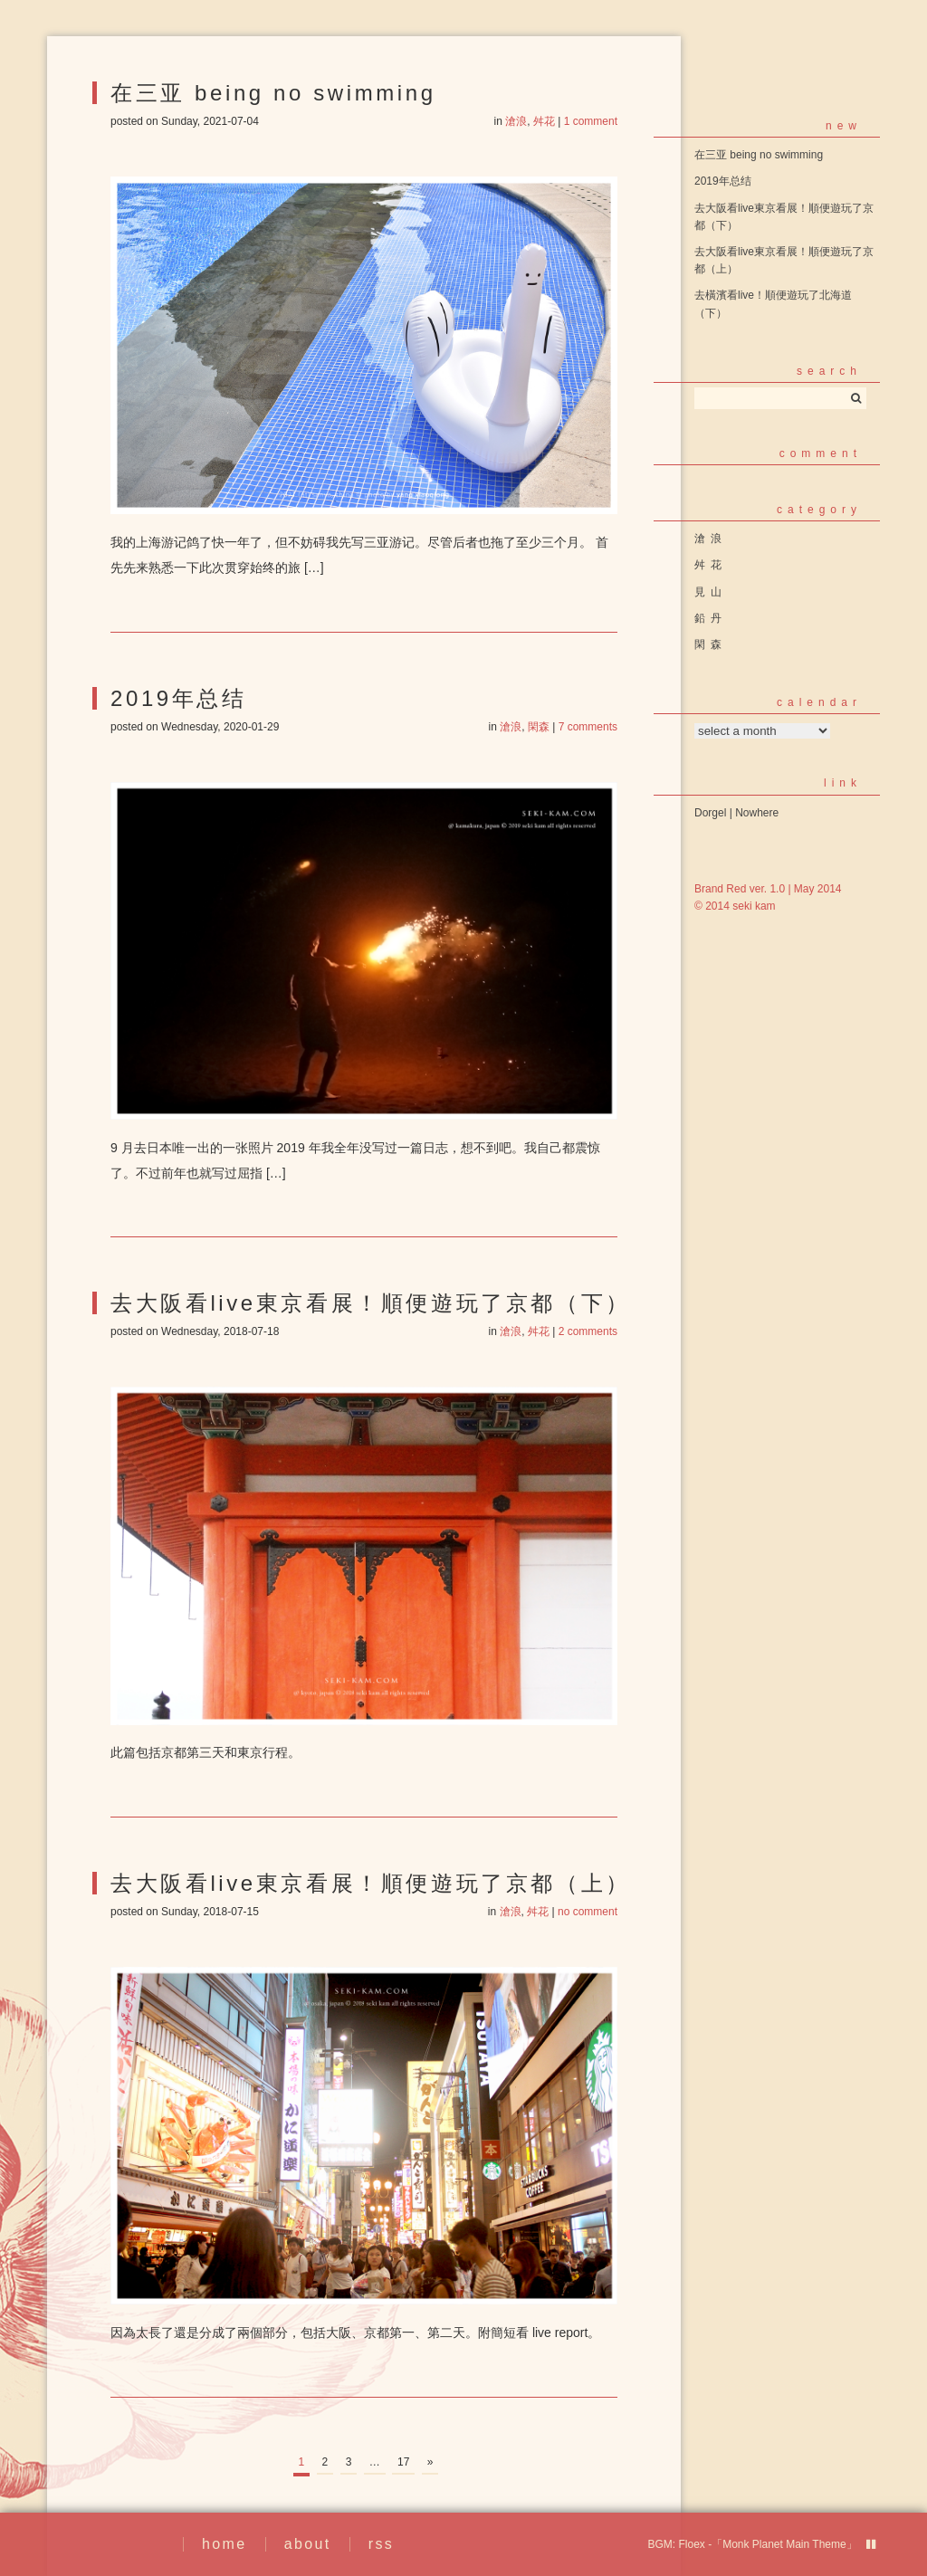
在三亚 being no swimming (273, 92)
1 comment (590, 121)
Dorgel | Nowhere (736, 812)
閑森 (539, 726)
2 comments (588, 1331)
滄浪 (516, 121)
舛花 (544, 121)
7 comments (588, 726)
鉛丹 (710, 618)
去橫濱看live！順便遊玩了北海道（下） (773, 304)
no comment (587, 1911)
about (307, 2544)
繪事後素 (110, 2544)
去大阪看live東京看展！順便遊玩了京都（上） (370, 1883)
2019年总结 (178, 698)
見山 (710, 592)
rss (381, 2544)
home (224, 2544)
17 (403, 2462)
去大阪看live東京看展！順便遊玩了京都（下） (370, 1303)
